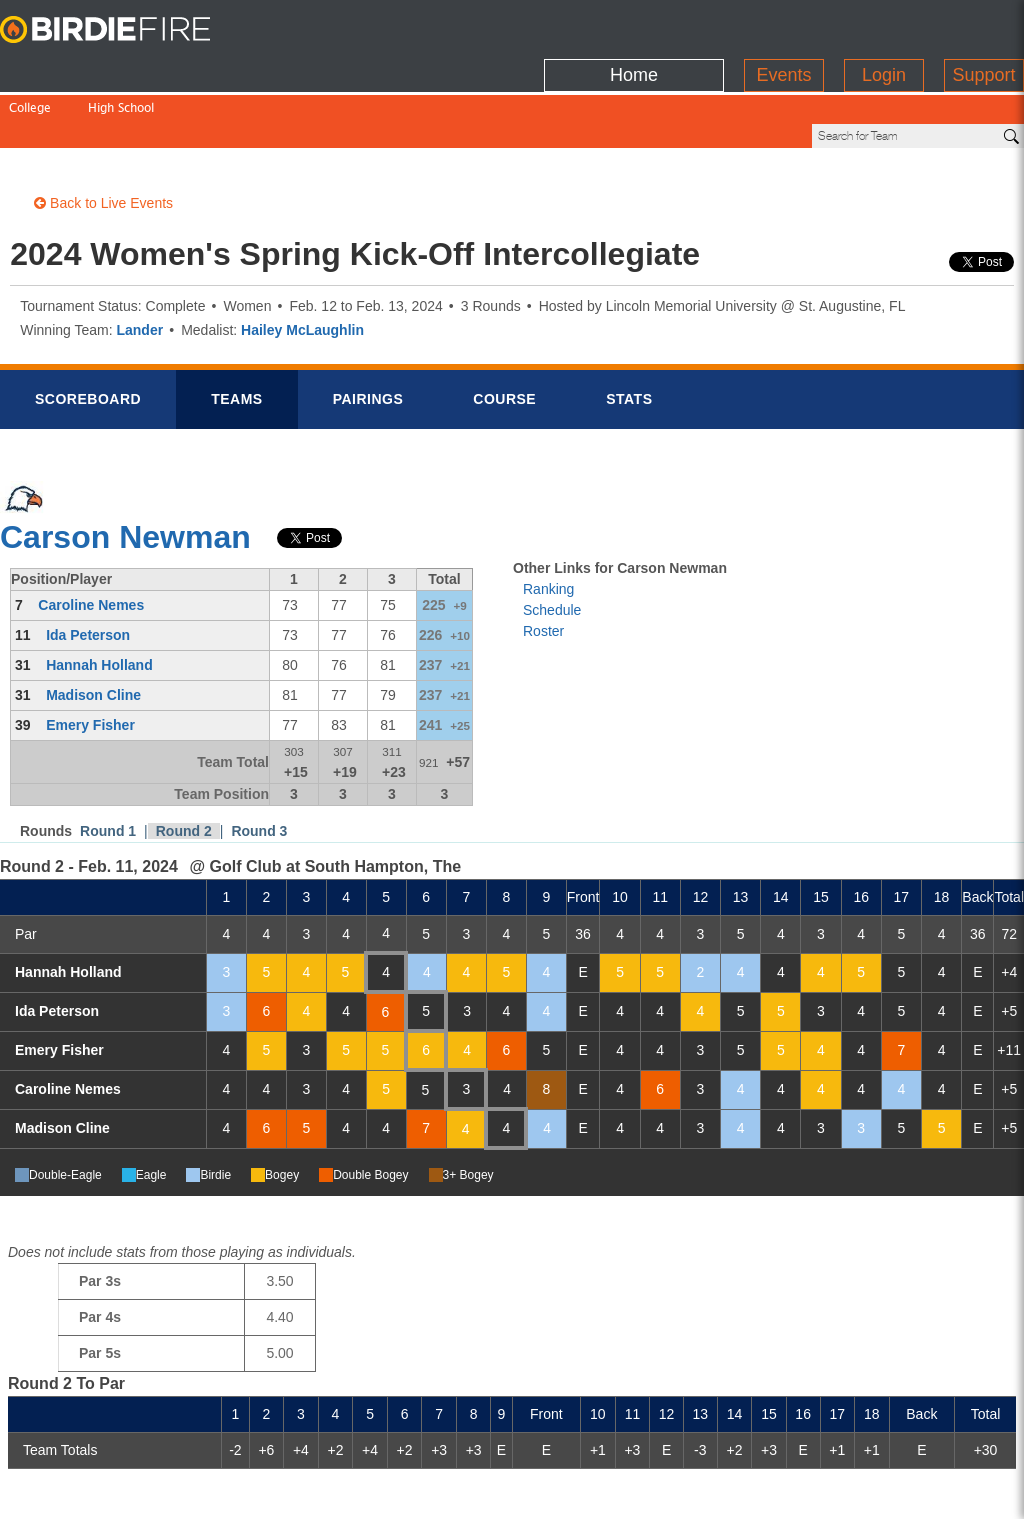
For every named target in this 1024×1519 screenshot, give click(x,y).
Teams (237, 331)
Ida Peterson (88, 567)
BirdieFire (125, 30)
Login (884, 25)
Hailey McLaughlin (302, 262)
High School (121, 67)
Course (504, 331)
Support (983, 25)
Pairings (368, 331)
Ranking (548, 521)
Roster (543, 563)
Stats (629, 331)
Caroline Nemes (91, 537)
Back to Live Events (103, 135)
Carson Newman (125, 469)
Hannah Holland (99, 597)
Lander (139, 262)
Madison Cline (93, 627)
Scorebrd (88, 331)
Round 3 (259, 763)
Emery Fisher (90, 657)
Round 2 (184, 763)
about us (774, 1491)
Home (634, 25)
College (30, 67)
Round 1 (108, 763)
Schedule (552, 542)
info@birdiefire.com (899, 1491)
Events (783, 25)
